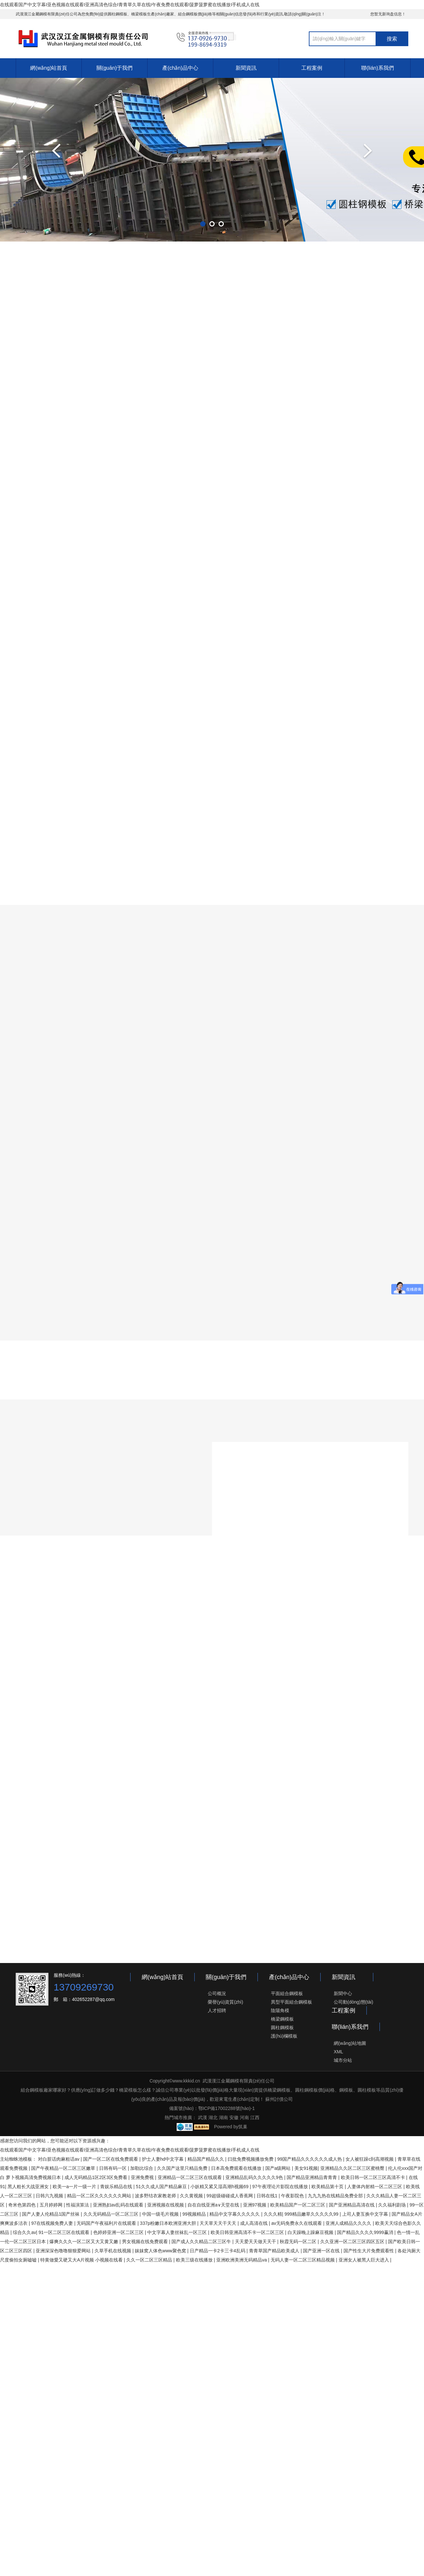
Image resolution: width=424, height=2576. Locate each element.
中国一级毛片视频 (161, 2214)
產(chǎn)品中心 (180, 68)
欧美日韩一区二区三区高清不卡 (373, 2177)
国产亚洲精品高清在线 (352, 2204)
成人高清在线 (254, 2223)
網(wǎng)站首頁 (48, 68)
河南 (244, 2117)
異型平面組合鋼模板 (291, 2002)
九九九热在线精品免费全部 (336, 2195)
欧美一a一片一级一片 (75, 2186)
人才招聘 (217, 2010)
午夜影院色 (293, 2195)
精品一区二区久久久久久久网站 (99, 2195)
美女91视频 (306, 2168)
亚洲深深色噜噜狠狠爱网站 (64, 2250)
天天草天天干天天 (219, 2223)
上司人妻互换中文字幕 (365, 2214)
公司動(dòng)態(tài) (353, 2002)
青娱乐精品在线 (116, 2186)
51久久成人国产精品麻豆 (162, 2186)
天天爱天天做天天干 (256, 2241)
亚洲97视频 (255, 2204)
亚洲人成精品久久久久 (349, 2223)
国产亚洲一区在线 (322, 2250)
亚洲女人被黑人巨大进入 (364, 2259)
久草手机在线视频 (113, 2250)
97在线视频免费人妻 (52, 2223)
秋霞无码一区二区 (299, 2241)
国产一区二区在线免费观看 (111, 2159)
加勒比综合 (142, 2168)
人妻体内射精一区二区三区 (375, 2186)
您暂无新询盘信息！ (388, 14)
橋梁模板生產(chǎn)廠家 (152, 14)
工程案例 (311, 68)
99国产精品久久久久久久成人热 (310, 2159)
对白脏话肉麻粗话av (59, 2159)
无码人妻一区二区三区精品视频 (303, 2259)
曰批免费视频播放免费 (251, 2159)
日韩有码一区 (113, 2168)
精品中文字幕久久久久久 (235, 2214)
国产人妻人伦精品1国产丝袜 (51, 2214)
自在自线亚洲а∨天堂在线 (213, 2204)
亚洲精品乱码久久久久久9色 (254, 2177)
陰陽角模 (280, 2010)
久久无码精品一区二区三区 (111, 2214)
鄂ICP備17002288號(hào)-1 (226, 2108)
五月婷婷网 (52, 2204)
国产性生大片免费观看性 (369, 2250)
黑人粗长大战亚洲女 (29, 2186)
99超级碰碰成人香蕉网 (230, 2195)
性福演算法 (78, 2204)
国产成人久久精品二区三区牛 (201, 2241)
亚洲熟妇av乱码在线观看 (119, 2204)
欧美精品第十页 (328, 2186)
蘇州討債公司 (278, 2099)
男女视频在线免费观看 (145, 2241)
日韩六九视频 (50, 2195)
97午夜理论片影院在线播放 (280, 2186)
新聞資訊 (246, 68)
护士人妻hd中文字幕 (163, 2159)
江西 (254, 2117)
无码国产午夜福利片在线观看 (107, 2223)
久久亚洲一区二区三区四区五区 (353, 2241)
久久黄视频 (192, 2195)
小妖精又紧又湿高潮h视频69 (220, 2186)
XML (338, 2051)
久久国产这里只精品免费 (183, 2168)
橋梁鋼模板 (282, 2019)
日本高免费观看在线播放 (237, 2168)
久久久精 (273, 2214)
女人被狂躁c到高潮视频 (370, 2159)
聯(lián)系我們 (377, 68)
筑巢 (242, 2126)
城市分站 (343, 2060)
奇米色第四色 (22, 2204)
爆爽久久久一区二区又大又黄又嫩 (84, 2241)
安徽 (233, 2117)
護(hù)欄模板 (284, 2036)
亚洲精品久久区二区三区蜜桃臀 (353, 2168)
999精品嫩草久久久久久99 (312, 2214)
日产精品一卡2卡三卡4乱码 (218, 2250)
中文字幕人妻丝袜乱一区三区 (177, 2232)
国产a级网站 (278, 2168)
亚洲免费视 (143, 2177)
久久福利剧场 (392, 2204)
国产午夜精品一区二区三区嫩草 (64, 2168)
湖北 (213, 2117)
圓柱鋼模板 (117, 14)
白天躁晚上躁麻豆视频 (311, 2232)
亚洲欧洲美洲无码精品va (242, 2259)
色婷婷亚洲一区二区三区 (119, 2232)
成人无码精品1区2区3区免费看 (96, 2177)
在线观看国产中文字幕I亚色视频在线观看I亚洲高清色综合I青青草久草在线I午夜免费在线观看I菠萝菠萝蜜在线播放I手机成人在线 (129, 4)
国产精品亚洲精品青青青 (312, 2177)
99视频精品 (194, 2214)
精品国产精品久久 (206, 2159)
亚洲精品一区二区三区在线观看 (190, 2177)
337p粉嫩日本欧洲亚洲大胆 (168, 2223)
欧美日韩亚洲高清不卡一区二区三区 (248, 2232)
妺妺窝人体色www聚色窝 (161, 2250)
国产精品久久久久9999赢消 (365, 2232)
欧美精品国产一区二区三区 (298, 2204)
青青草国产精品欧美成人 (275, 2250)
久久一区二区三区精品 (149, 2259)
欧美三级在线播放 (195, 2259)
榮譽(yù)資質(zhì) (225, 2002)
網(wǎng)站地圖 (350, 2043)
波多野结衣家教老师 (156, 2195)
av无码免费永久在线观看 (297, 2223)
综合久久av (24, 2232)
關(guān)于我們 (114, 68)
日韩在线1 (267, 2195)
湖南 (223, 2117)
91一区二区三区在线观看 (65, 2232)
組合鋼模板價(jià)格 (195, 14)
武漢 (202, 2117)
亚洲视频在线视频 (166, 2204)
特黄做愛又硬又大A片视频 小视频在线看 (82, 2259)
